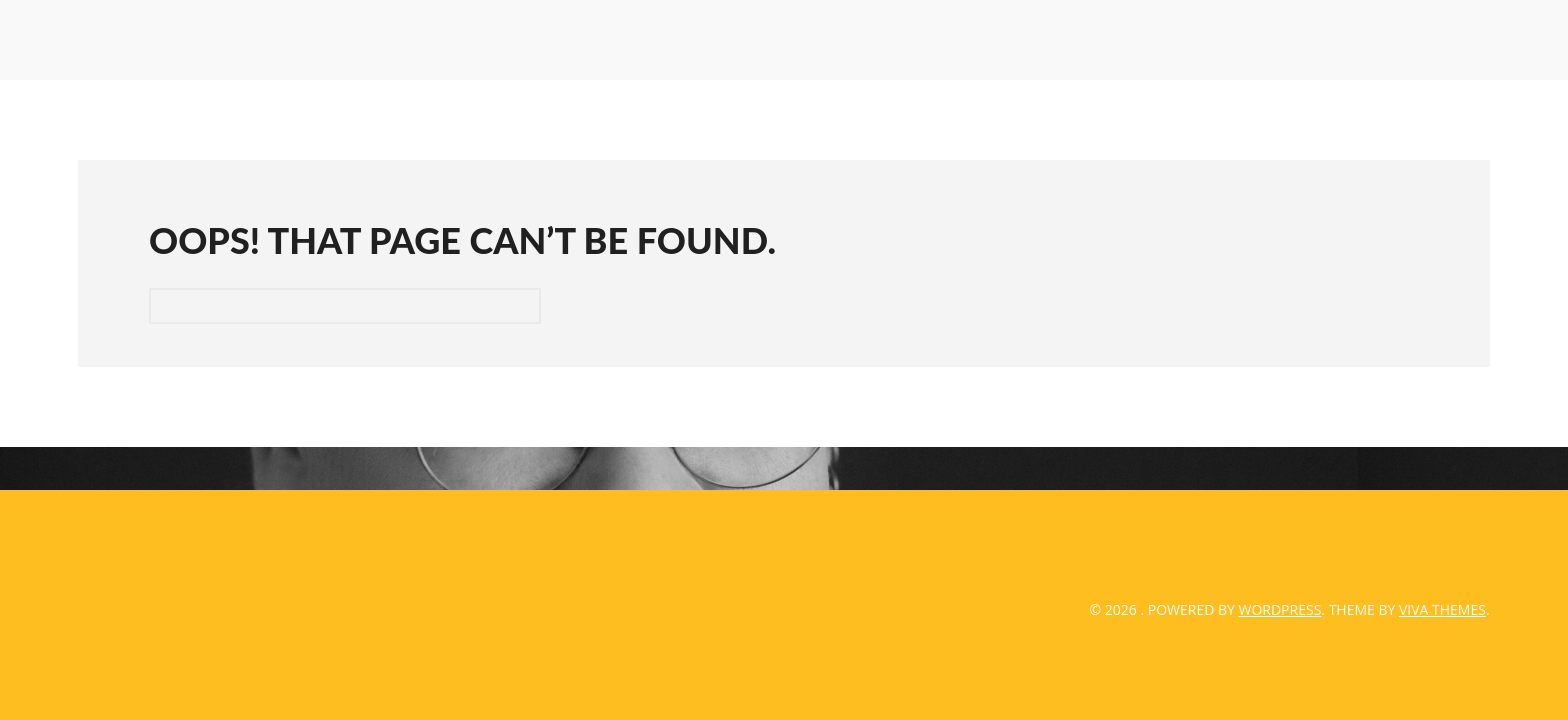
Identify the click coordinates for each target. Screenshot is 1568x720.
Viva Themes (1442, 609)
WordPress (1280, 609)
